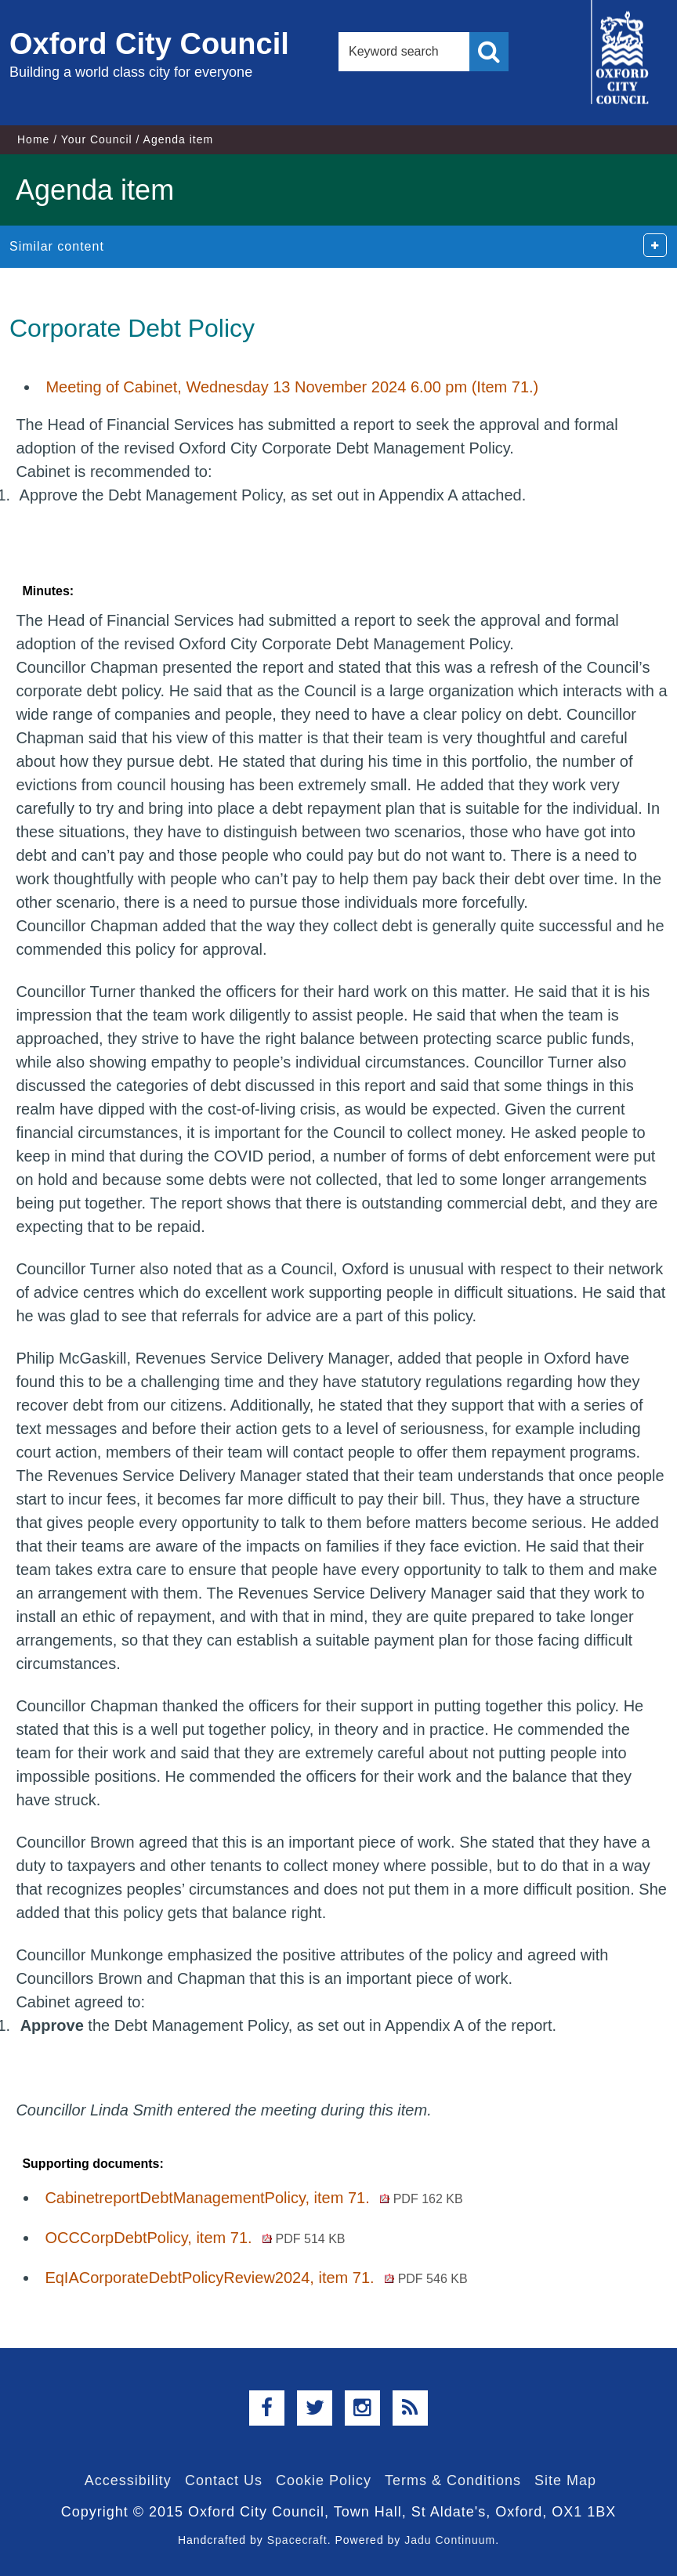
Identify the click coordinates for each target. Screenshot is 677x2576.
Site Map (565, 2480)
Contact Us (223, 2480)
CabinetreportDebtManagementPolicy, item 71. (253, 2197)
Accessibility (128, 2480)
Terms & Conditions (453, 2480)
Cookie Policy (323, 2480)
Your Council (96, 139)
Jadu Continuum (449, 2540)
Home (33, 139)
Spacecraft (297, 2540)
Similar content (56, 246)
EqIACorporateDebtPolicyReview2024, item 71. (256, 2277)
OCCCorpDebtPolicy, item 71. (195, 2237)
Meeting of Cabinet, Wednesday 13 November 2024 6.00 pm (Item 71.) (291, 387)
